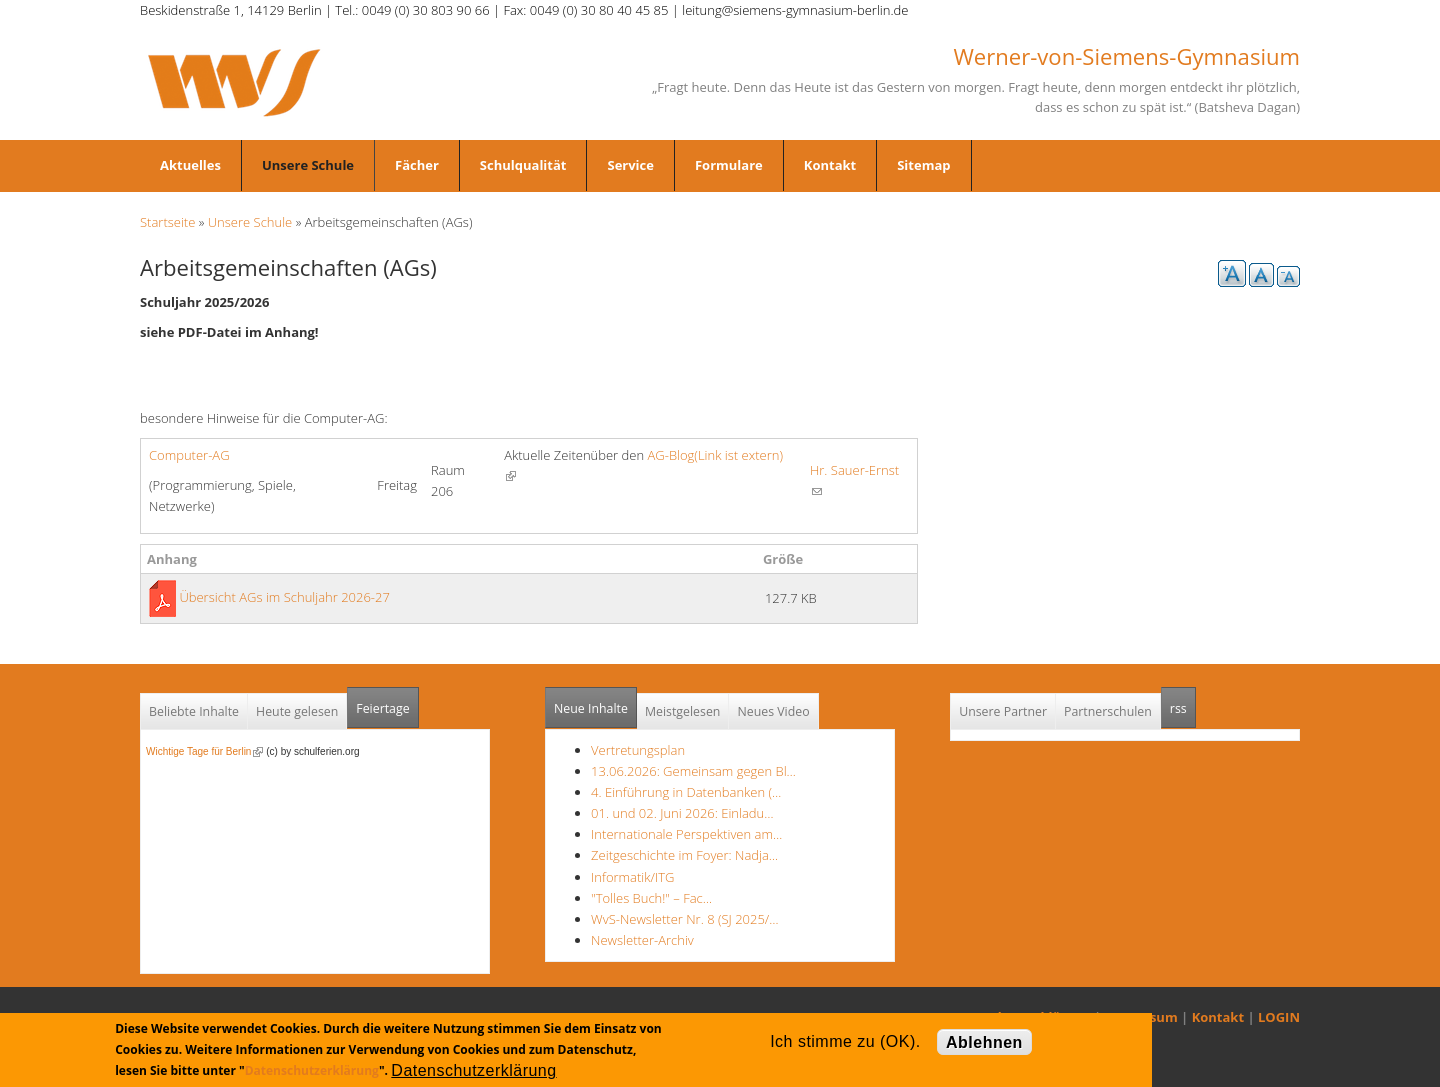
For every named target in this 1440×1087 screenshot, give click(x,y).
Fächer (417, 165)
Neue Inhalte (591, 708)
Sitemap (923, 165)
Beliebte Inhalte (194, 711)
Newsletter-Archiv (642, 940)
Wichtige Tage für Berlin (204, 751)
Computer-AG (189, 455)
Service (630, 165)
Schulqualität (523, 165)
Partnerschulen (1108, 711)
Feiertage (382, 708)
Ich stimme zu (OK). (845, 1041)
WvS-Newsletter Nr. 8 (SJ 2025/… (685, 919)
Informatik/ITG (632, 877)
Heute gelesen (297, 711)
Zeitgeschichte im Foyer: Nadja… (684, 855)
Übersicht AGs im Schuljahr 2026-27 (284, 597)
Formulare (729, 165)
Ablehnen (984, 1042)
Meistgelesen (683, 711)
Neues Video (773, 711)
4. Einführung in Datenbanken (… (686, 792)
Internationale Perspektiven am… (686, 834)
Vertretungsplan (638, 750)
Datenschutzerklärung (312, 1070)
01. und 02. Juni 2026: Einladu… (682, 813)
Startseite (167, 222)
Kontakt (830, 165)
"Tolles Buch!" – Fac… (651, 898)
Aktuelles (190, 165)
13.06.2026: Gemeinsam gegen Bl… (693, 771)
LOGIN (1279, 1017)
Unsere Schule (308, 165)
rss (1183, 702)
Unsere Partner (1003, 711)
